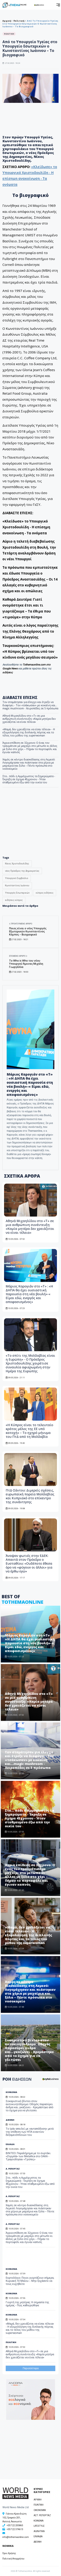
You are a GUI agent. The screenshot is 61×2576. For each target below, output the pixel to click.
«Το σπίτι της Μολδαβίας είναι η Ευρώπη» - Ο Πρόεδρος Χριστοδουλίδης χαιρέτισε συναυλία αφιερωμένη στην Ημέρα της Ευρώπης (30, 1363)
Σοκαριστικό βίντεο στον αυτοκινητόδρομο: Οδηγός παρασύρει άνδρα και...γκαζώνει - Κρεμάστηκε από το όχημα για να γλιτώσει (29, 2050)
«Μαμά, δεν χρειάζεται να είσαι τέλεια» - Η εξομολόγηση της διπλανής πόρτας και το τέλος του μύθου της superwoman (28, 732)
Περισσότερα (31, 2368)
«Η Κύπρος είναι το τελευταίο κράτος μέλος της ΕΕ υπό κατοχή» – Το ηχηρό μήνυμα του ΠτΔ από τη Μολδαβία (29, 1431)
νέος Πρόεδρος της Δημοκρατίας (22, 871)
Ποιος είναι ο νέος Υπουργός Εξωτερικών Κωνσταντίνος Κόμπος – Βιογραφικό (27, 931)
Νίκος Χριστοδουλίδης (17, 863)
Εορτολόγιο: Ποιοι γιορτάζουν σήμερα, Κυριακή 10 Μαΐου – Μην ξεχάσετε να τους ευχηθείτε (30, 2281)
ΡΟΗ (17, 2079)
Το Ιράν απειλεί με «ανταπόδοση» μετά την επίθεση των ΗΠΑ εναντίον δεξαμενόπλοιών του (30, 2132)
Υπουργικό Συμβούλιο (16, 878)
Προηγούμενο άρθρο (20, 924)
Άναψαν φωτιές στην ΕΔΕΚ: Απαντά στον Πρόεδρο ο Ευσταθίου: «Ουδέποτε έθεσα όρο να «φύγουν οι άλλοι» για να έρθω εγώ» (29, 1563)
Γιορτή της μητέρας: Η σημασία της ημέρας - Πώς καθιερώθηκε (27, 2303)
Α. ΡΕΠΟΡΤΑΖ (13, 2168)
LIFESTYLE (39, 2526)
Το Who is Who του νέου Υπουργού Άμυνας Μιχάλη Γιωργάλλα (26, 964)
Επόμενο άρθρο (18, 956)
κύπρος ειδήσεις (45, 892)
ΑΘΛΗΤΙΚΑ (39, 2531)
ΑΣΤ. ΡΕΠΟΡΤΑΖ (42, 2515)
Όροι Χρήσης (9, 2553)
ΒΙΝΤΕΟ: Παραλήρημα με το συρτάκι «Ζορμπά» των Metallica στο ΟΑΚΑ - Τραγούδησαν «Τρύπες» (28, 2156)
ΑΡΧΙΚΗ (37, 2499)
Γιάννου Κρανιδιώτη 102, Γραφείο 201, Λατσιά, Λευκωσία (14, 2517)
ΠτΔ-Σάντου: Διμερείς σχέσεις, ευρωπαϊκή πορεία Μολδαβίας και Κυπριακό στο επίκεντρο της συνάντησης (30, 1496)
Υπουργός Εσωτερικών (17, 892)
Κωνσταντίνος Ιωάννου (17, 885)
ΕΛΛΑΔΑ (10, 2144)
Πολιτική (19, 20)
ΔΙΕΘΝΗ (10, 2119)
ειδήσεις (7, 672)
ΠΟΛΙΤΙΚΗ (11, 2342)
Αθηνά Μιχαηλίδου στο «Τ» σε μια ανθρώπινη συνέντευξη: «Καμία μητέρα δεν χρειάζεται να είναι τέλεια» (29, 719)
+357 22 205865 (15, 2525)
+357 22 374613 (15, 2529)
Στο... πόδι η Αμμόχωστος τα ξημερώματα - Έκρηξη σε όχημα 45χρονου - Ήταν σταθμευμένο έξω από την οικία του (28, 779)
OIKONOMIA (40, 2510)
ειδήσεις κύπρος (14, 900)
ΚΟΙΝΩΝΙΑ (11, 2092)
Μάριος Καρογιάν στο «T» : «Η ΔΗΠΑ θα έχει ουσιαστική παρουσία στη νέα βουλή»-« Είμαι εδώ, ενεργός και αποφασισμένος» (30, 1084)
